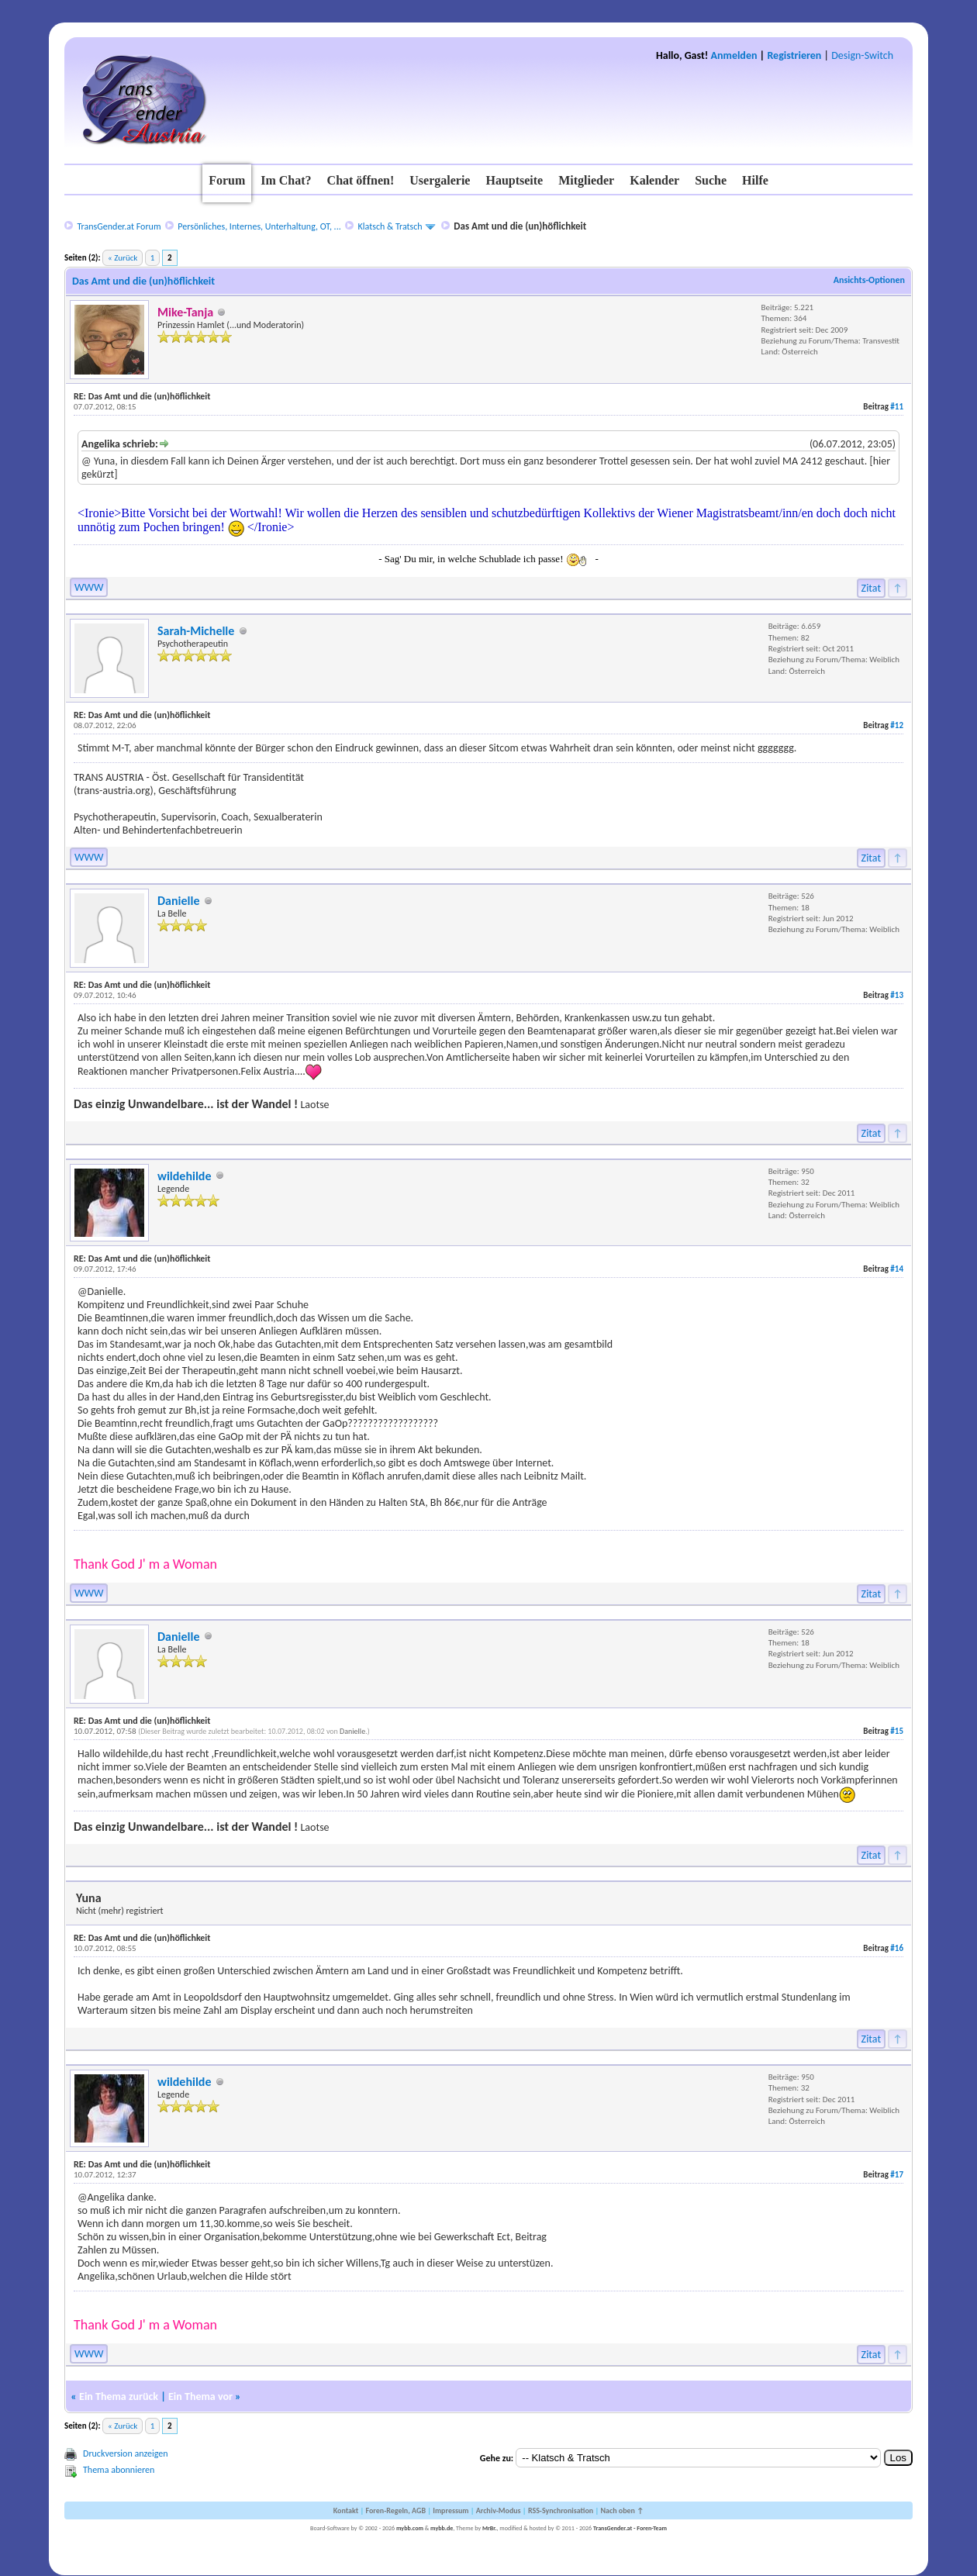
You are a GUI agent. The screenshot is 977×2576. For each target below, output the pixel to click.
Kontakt (345, 2510)
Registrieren (794, 55)
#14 (896, 1269)
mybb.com (409, 2528)
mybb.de (441, 2528)
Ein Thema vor (200, 2396)
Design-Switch (862, 55)
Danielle (178, 900)
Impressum (450, 2510)
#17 (896, 2175)
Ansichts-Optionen (869, 280)
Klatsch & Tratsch (390, 226)
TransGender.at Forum (119, 226)
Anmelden (734, 55)
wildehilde (184, 1176)
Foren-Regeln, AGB (395, 2510)
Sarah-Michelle (195, 630)
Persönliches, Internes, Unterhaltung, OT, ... (259, 226)
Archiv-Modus (498, 2510)
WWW (88, 587)
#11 (896, 407)
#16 (896, 1948)
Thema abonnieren (118, 2469)
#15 (896, 1731)
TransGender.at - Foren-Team (630, 2528)
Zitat (871, 588)
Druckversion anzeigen (125, 2453)
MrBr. (489, 2528)
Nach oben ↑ (622, 2510)
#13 (896, 995)
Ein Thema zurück (118, 2396)
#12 (896, 725)
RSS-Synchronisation (560, 2510)
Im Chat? (286, 180)
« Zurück (122, 258)
